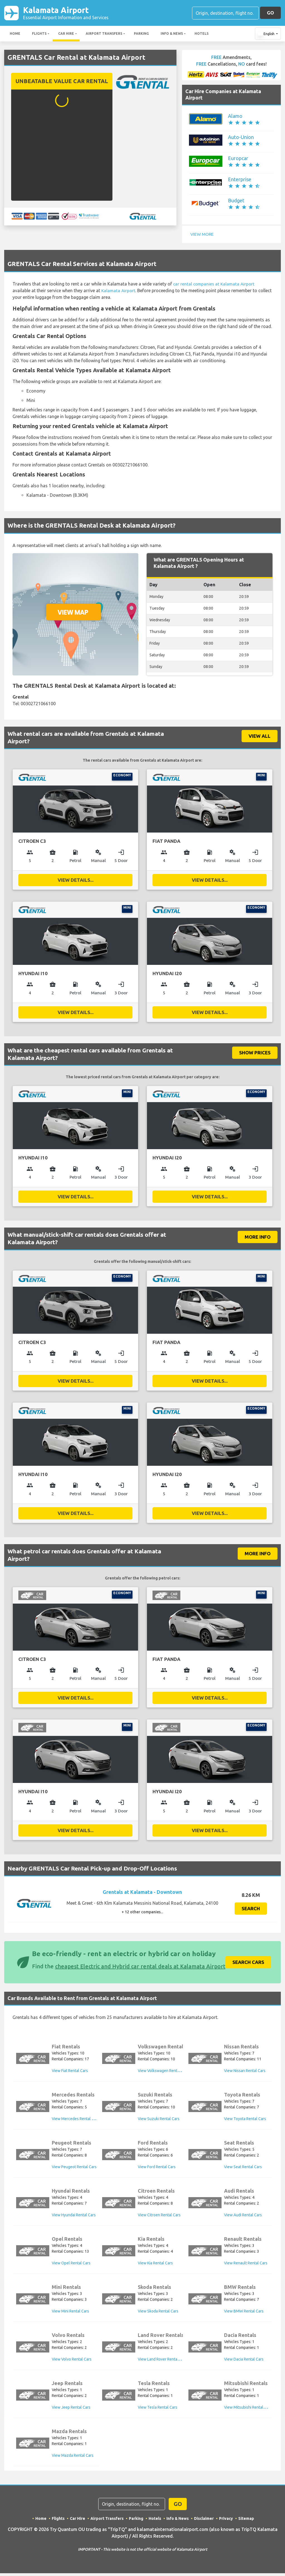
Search (251, 1910)
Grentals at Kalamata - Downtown (142, 1894)
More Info (258, 1238)
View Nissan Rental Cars (245, 2073)
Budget (236, 201)
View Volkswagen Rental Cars (163, 2073)
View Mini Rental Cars (70, 2313)
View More (202, 234)
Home (15, 34)
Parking (141, 34)
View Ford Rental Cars (157, 2169)
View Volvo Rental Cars (72, 2361)
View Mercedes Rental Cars (75, 2121)
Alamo (235, 117)
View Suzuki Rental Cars (159, 2121)
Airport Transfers (104, 34)
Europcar (238, 159)
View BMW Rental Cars (244, 2313)
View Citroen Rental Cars (159, 2217)
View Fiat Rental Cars (70, 2073)
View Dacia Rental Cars (244, 2361)
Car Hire (66, 34)
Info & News (172, 34)
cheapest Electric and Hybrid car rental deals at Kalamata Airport (140, 1968)
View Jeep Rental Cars (71, 2409)
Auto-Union (241, 138)
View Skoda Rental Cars (158, 2313)
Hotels (201, 34)
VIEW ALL (260, 736)
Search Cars (248, 1964)
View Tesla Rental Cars (157, 2409)
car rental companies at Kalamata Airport (215, 284)
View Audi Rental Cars (243, 2217)
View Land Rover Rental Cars (162, 2361)
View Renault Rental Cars (245, 2265)
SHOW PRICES (255, 1053)
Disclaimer (204, 2520)
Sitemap (246, 2520)
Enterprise (239, 180)
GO (270, 13)
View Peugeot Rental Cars (74, 2169)
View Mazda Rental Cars (73, 2457)
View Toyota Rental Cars (245, 2121)
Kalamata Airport (66, 13)
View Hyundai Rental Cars (74, 2217)
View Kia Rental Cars (155, 2265)
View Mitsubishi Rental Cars (248, 2409)
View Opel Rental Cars (71, 2265)
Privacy (226, 2520)
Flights (39, 34)
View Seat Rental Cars (243, 2169)
